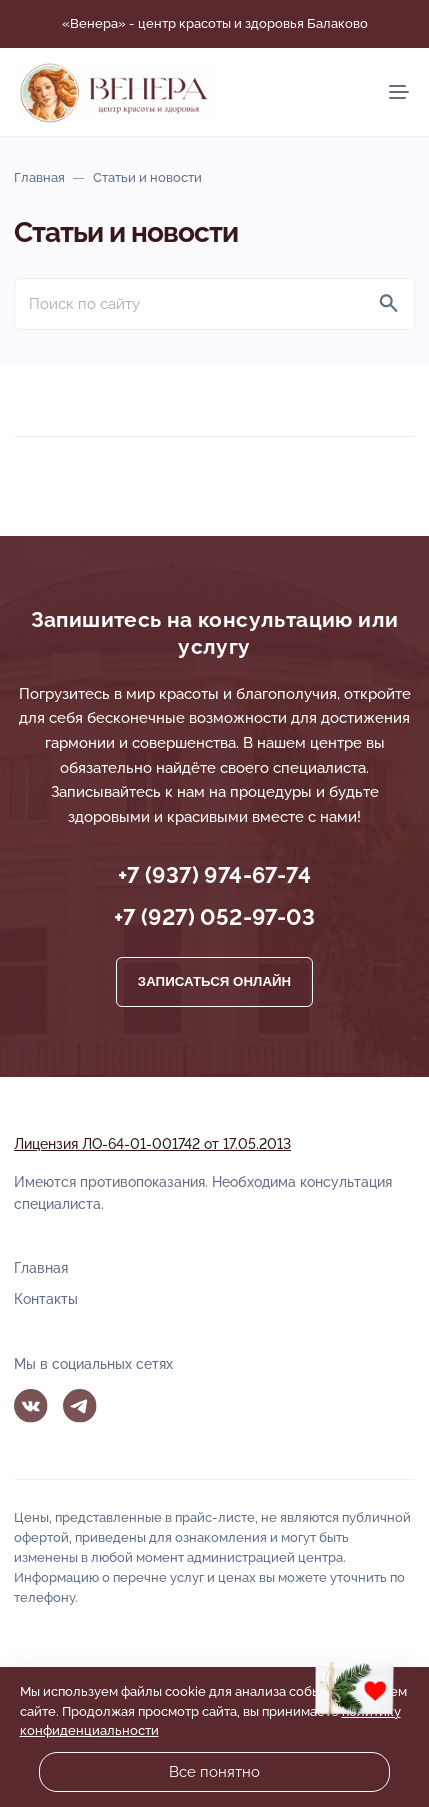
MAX (129, 1406)
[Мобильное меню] (399, 92)
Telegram (80, 1406)
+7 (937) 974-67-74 (214, 875)
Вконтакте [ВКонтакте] (31, 1406)
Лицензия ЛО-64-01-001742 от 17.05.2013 (152, 1144)
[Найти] (389, 304)
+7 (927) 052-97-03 (214, 917)
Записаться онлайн (214, 981)
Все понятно (214, 1772)
